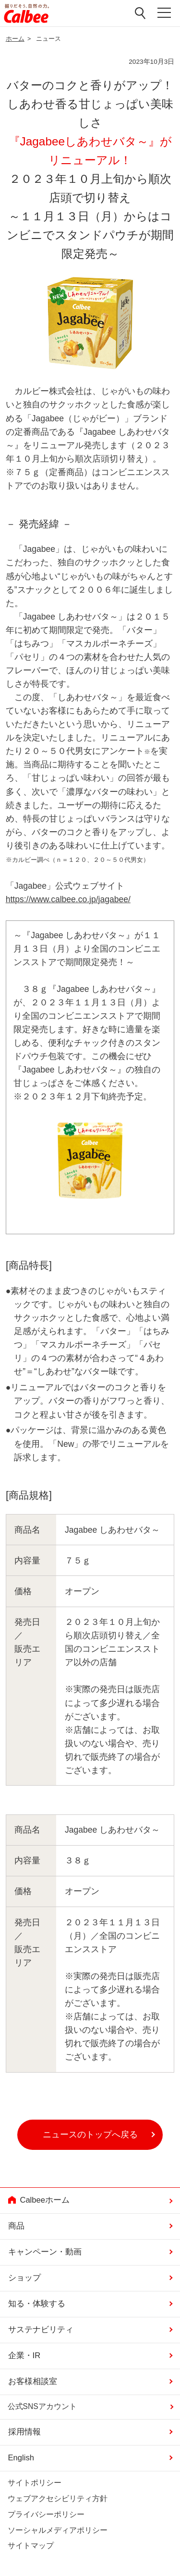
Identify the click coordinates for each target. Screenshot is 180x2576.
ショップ (24, 2277)
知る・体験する (36, 2303)
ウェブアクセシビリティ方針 (58, 2498)
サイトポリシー (34, 2483)
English (21, 2457)
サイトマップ (31, 2545)
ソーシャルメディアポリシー (58, 2530)
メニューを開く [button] (164, 13)
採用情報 (24, 2431)
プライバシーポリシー (46, 2514)
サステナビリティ (40, 2329)
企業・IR (24, 2355)
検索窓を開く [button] (140, 13)
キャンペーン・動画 (45, 2251)
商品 (16, 2225)
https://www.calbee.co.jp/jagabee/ (68, 899)
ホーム (15, 39)
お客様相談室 (32, 2381)
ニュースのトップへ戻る (90, 2134)
